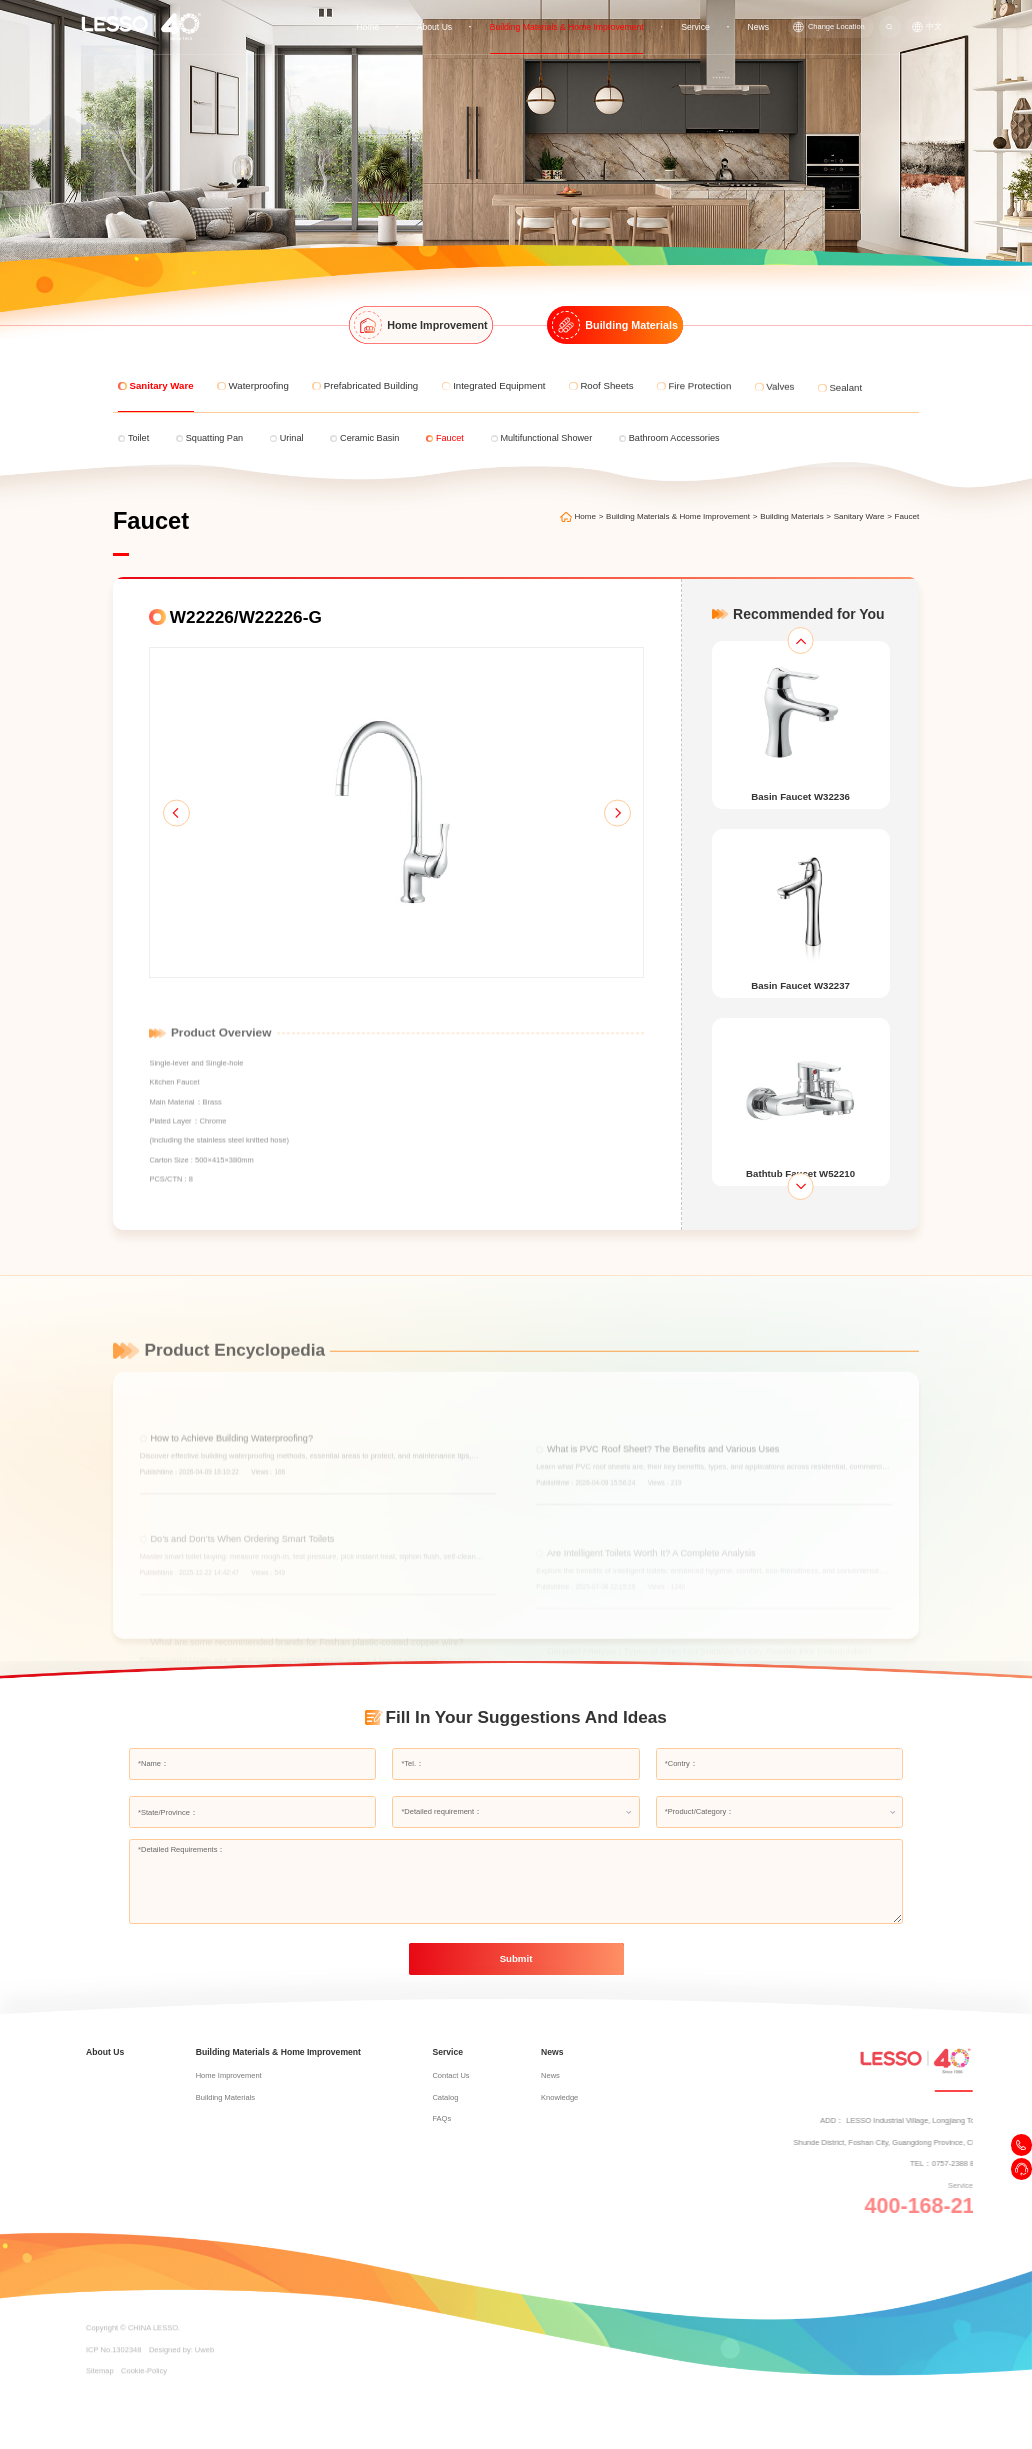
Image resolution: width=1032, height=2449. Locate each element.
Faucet (907, 517)
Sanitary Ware (859, 517)
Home (371, 26)
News (758, 26)
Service (696, 26)
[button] (176, 812)
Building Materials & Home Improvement (569, 26)
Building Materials (792, 517)
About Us (437, 26)
